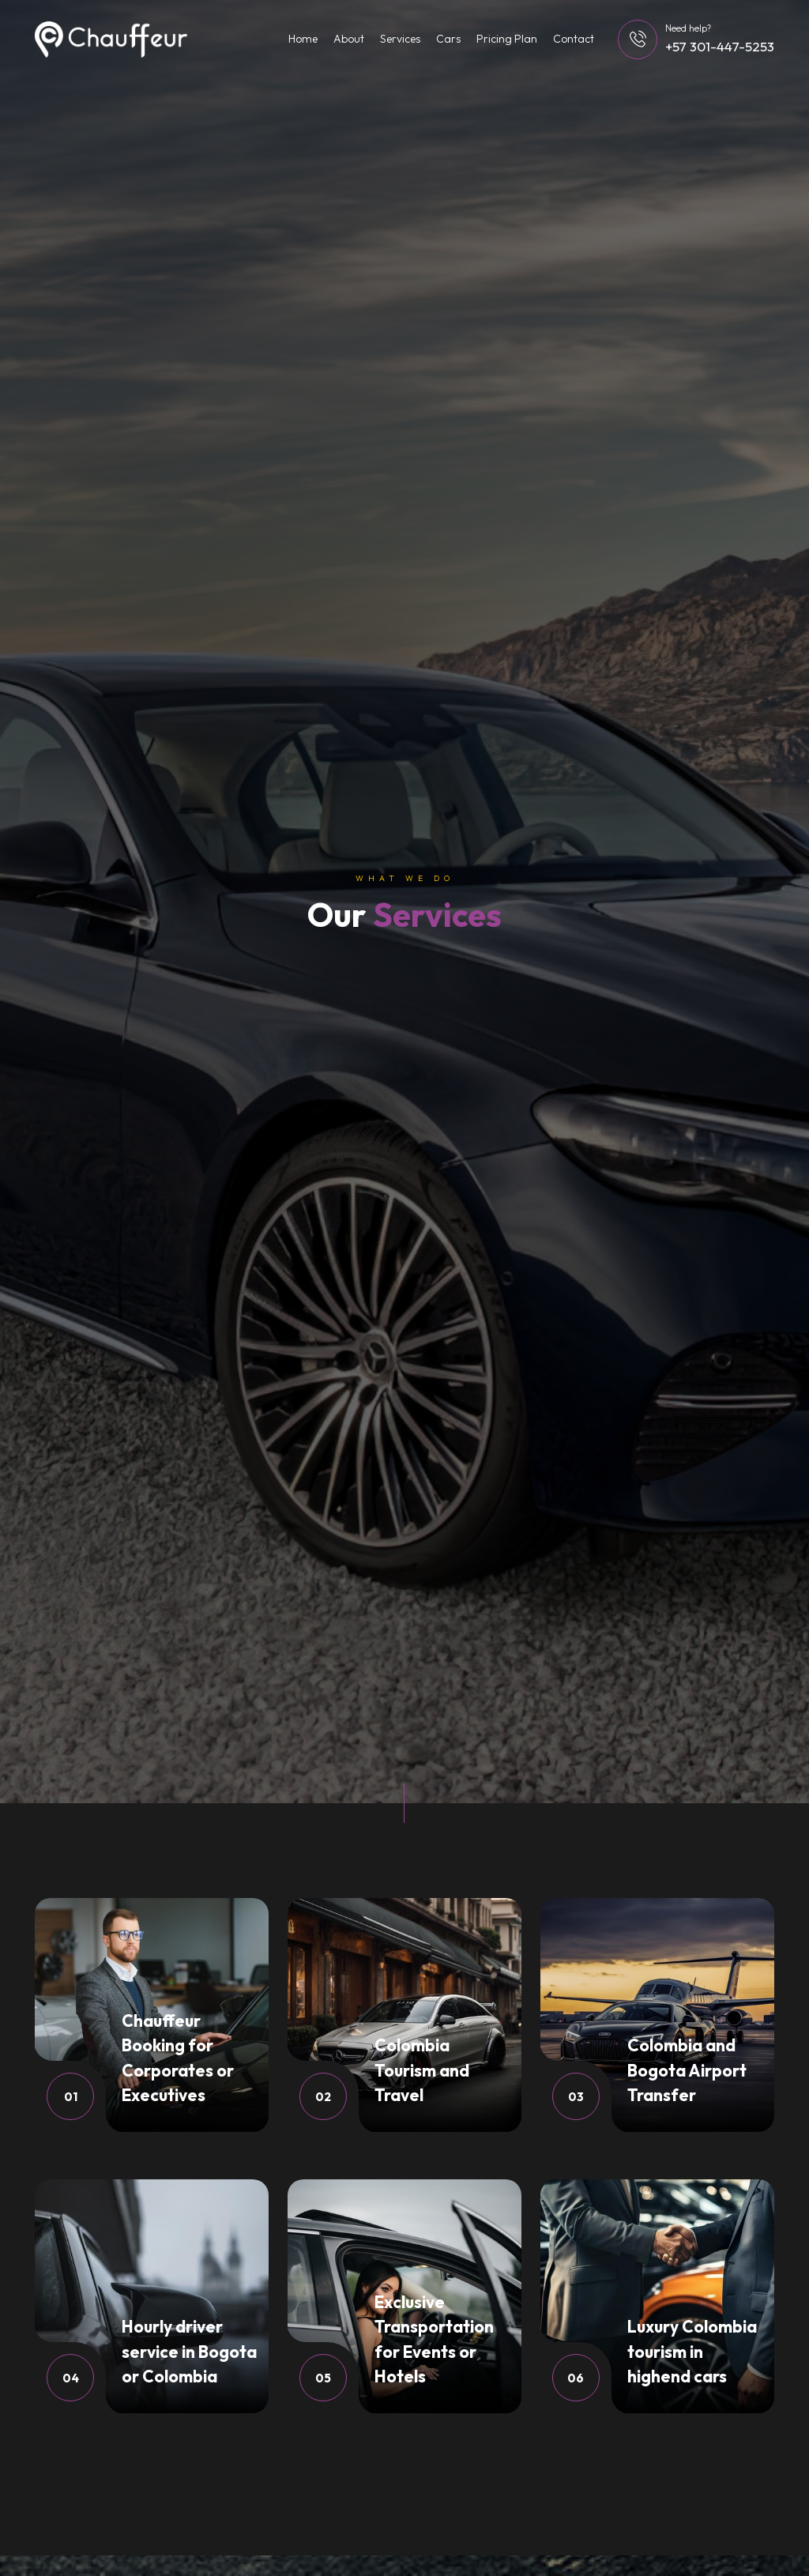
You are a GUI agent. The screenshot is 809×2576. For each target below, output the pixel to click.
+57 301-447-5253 (719, 46)
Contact (573, 39)
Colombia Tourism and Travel (421, 2070)
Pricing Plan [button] (506, 39)
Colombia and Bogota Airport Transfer (687, 2070)
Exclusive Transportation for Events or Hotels (434, 2339)
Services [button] (400, 39)
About (348, 39)
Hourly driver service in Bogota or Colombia (189, 2351)
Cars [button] (448, 39)
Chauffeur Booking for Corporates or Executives (178, 2058)
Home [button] (303, 39)
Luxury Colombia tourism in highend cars (692, 2351)
